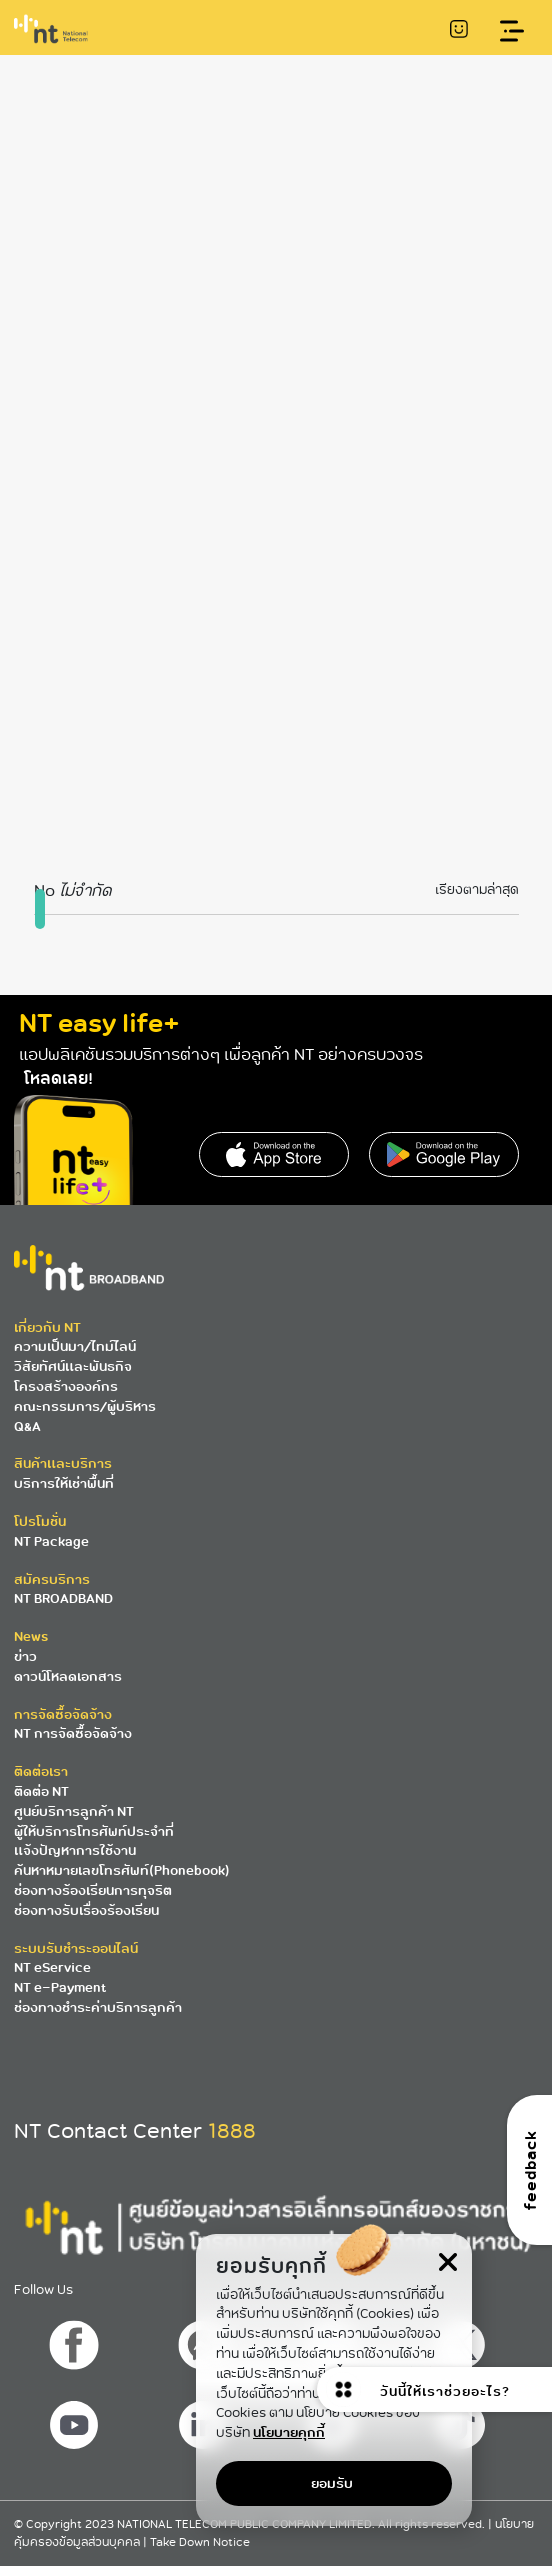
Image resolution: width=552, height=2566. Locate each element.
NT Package (51, 1541)
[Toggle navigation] (512, 31)
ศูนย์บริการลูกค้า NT (74, 1811)
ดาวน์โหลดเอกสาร (68, 1676)
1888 (232, 2131)
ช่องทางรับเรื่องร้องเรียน (86, 1910)
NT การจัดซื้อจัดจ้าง (73, 1733)
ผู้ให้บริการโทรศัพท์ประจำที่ (94, 1831)
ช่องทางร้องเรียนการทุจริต (93, 1890)
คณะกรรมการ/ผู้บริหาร (85, 1406)
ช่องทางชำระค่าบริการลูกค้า (98, 2007)
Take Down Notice (200, 2542)
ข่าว (25, 1656)
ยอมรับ (332, 2483)
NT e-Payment (60, 1987)
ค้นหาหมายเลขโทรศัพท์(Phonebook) (122, 1870)
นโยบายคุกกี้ (289, 2432)
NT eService (52, 1967)
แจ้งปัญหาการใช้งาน (75, 1850)
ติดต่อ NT (41, 1791)
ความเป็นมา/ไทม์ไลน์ (75, 1346)
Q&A (27, 1426)
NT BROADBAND (63, 1598)
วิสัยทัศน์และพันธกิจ (73, 1366)
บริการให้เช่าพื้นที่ (64, 1483)
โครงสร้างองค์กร (66, 1386)
